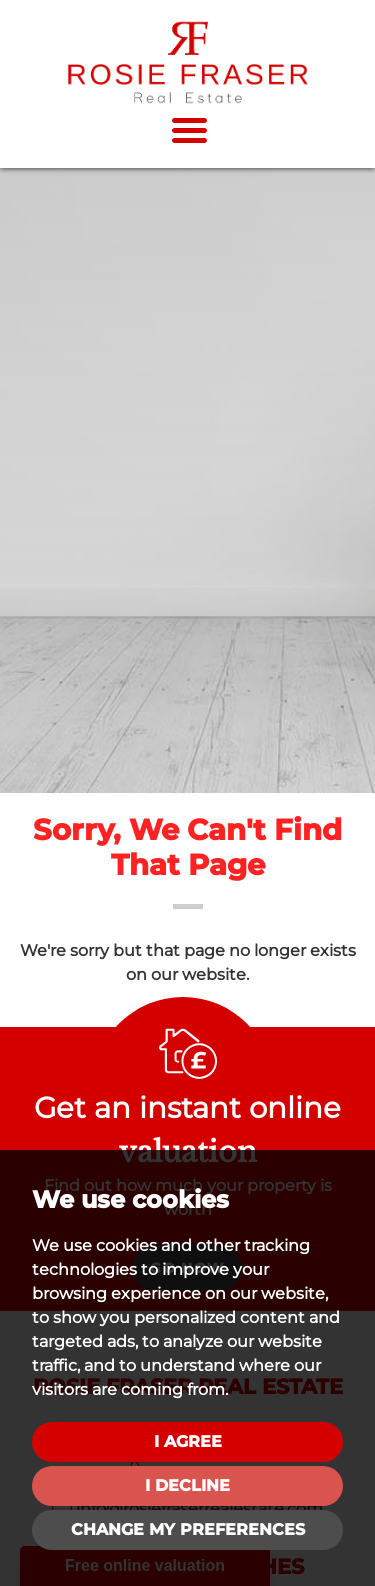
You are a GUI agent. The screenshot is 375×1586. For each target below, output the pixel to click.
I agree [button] (188, 1441)
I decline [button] (187, 1485)
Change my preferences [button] (188, 1529)
